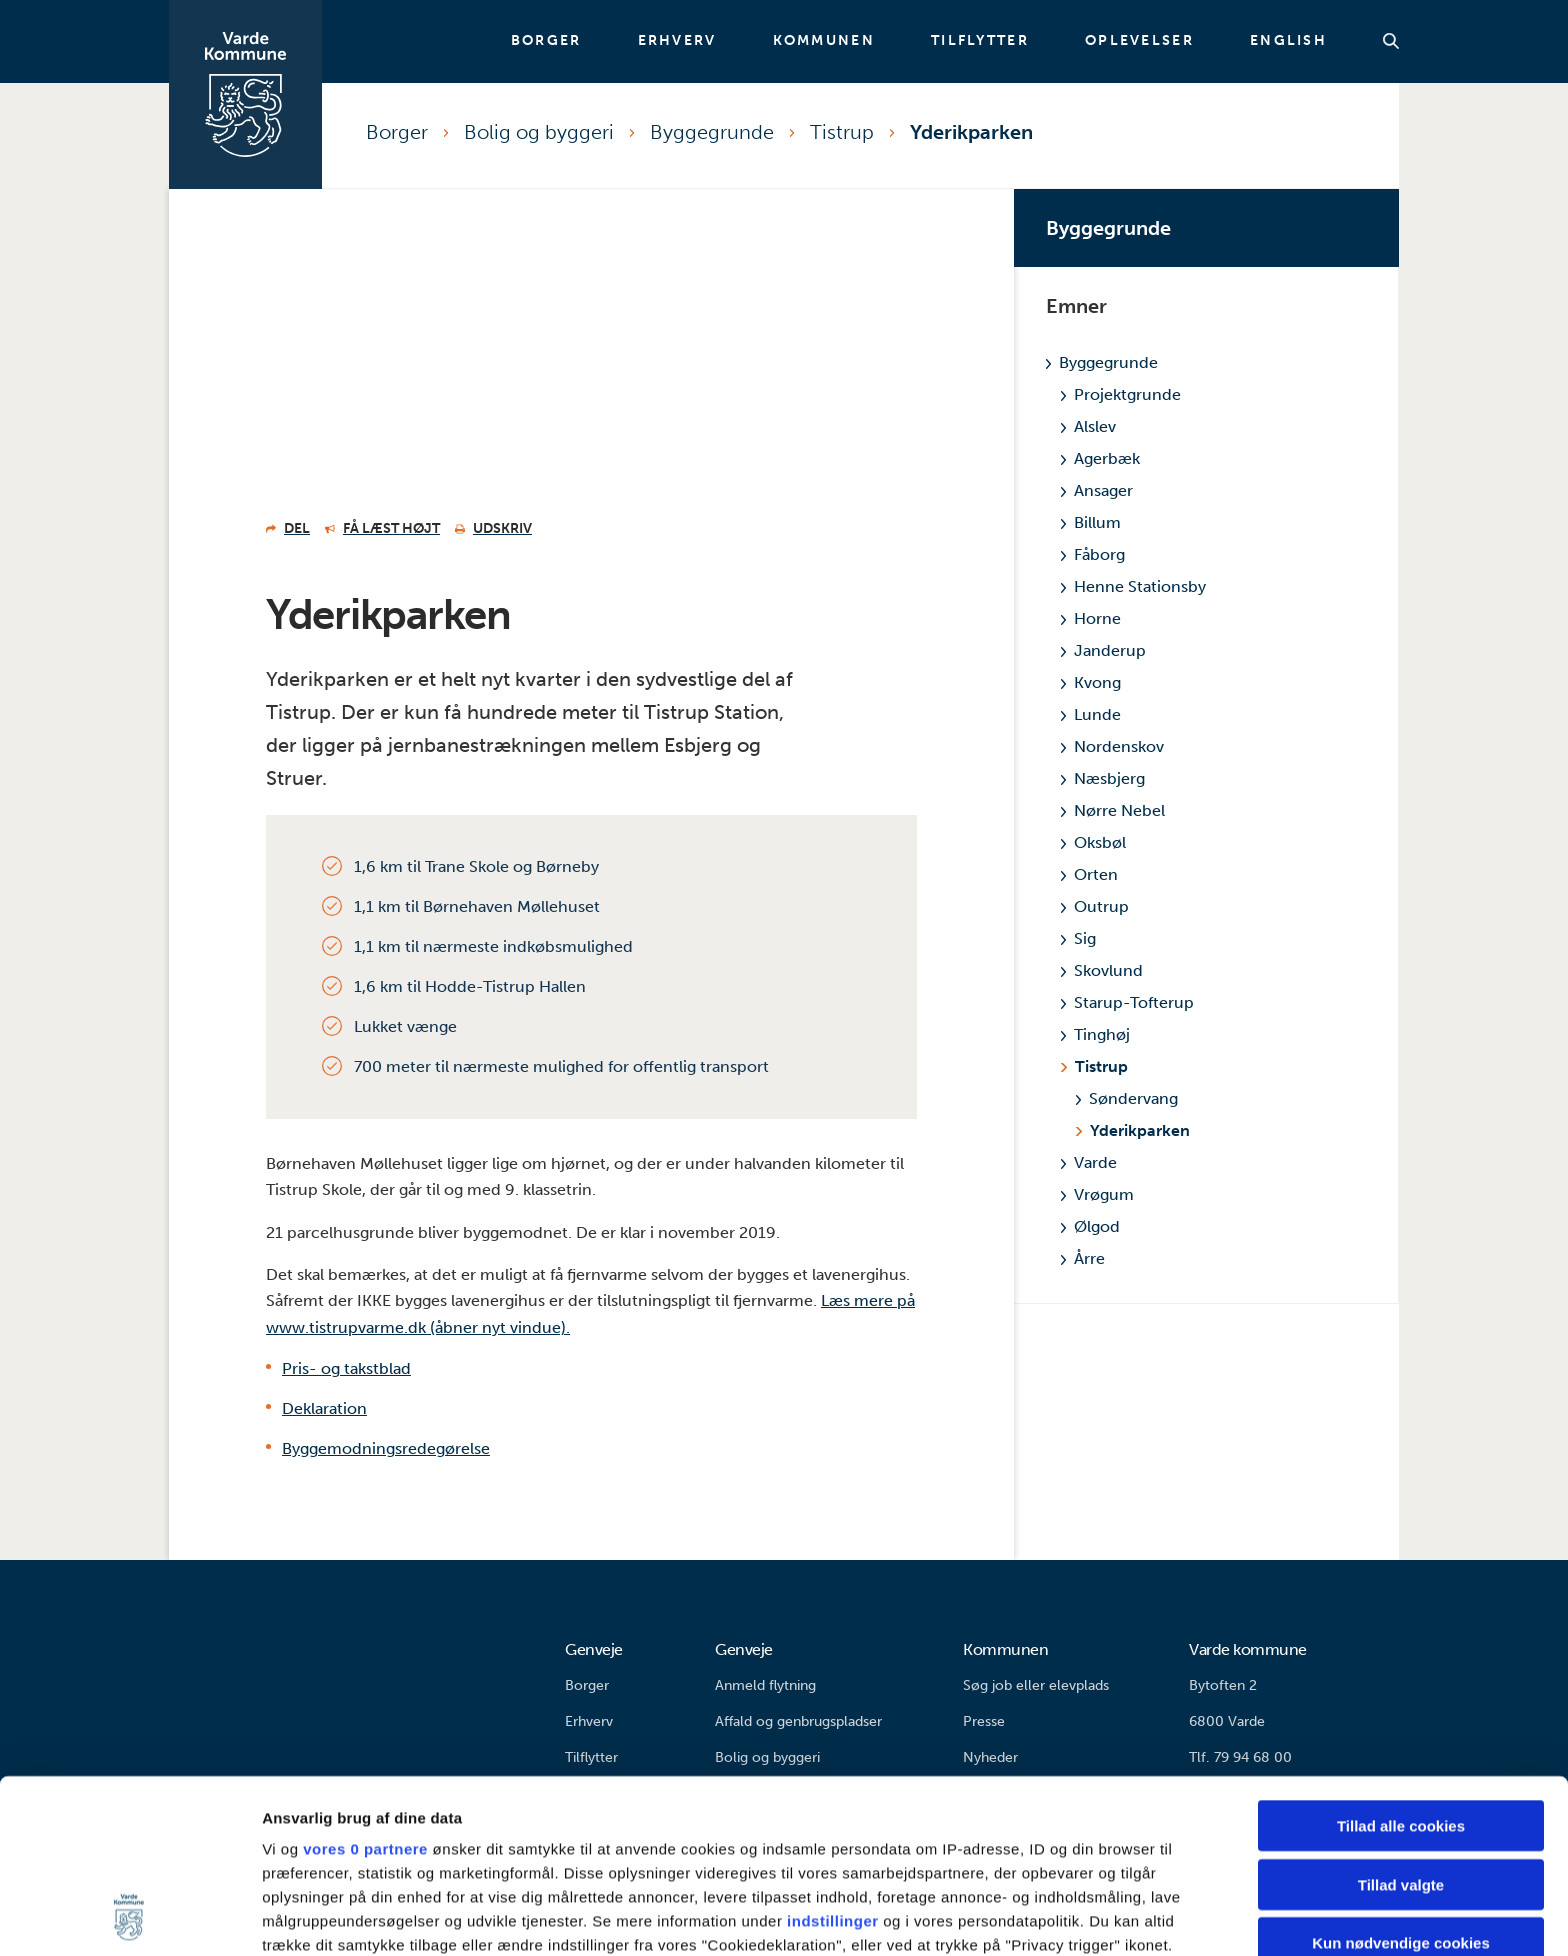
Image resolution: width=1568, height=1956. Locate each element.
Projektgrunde (1121, 394)
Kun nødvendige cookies (1401, 1780)
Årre (1083, 1258)
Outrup (1095, 906)
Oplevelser (1139, 41)
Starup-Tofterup (1127, 1002)
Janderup (1103, 650)
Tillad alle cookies (1401, 1663)
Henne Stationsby (1133, 586)
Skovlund (1102, 970)
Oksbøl (1093, 842)
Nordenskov (1112, 746)
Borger (546, 41)
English (1288, 41)
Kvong (1091, 682)
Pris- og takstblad (346, 1368)
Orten (1089, 874)
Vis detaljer (1039, 1916)
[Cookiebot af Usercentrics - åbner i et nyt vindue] (129, 1917)
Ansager (1097, 490)
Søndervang (1127, 1098)
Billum (1091, 522)
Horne (1091, 618)
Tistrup (842, 132)
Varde (1089, 1162)
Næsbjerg (1103, 778)
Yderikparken (971, 132)
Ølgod (1090, 1226)
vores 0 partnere (365, 1686)
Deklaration (324, 1408)
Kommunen (824, 41)
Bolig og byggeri (539, 132)
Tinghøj (1095, 1034)
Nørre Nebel (1113, 810)
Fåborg (1093, 554)
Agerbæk (1100, 458)
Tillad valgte (1401, 1721)
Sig (1078, 938)
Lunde (1091, 714)
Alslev (1088, 426)
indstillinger (833, 1758)
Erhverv (677, 41)
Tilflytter (980, 41)
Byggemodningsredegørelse (386, 1448)
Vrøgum (1097, 1194)
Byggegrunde (712, 132)
